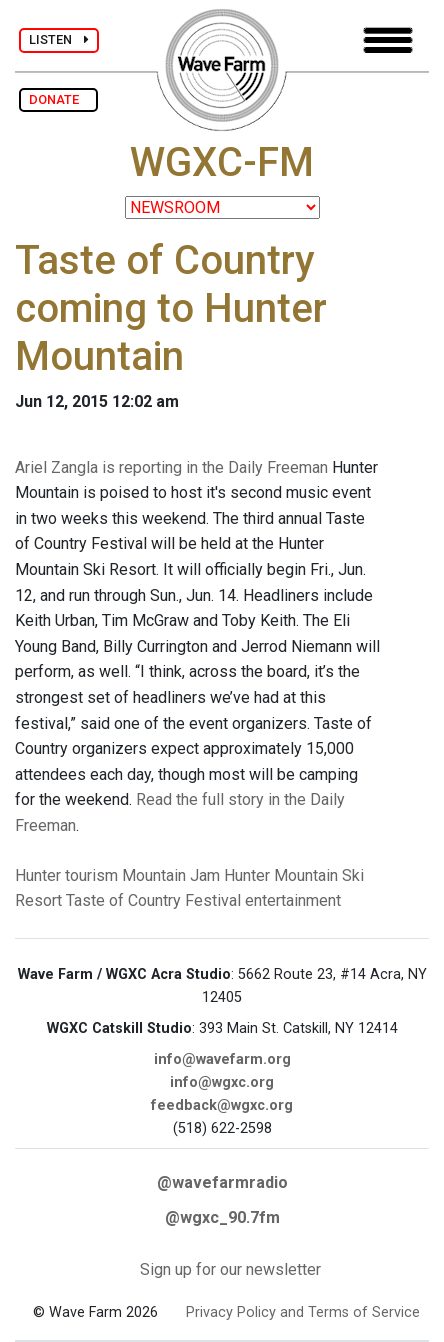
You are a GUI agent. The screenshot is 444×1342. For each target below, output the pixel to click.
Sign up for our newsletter (230, 1269)
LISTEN (59, 39)
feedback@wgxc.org (222, 1105)
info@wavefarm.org (222, 1059)
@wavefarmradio (222, 1182)
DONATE (58, 99)
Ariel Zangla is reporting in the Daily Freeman (171, 467)
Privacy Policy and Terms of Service (303, 1312)
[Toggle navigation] (388, 40)
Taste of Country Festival (153, 900)
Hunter (38, 875)
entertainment (293, 900)
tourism (91, 875)
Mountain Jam (171, 875)
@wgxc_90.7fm (222, 1217)
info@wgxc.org (222, 1082)
